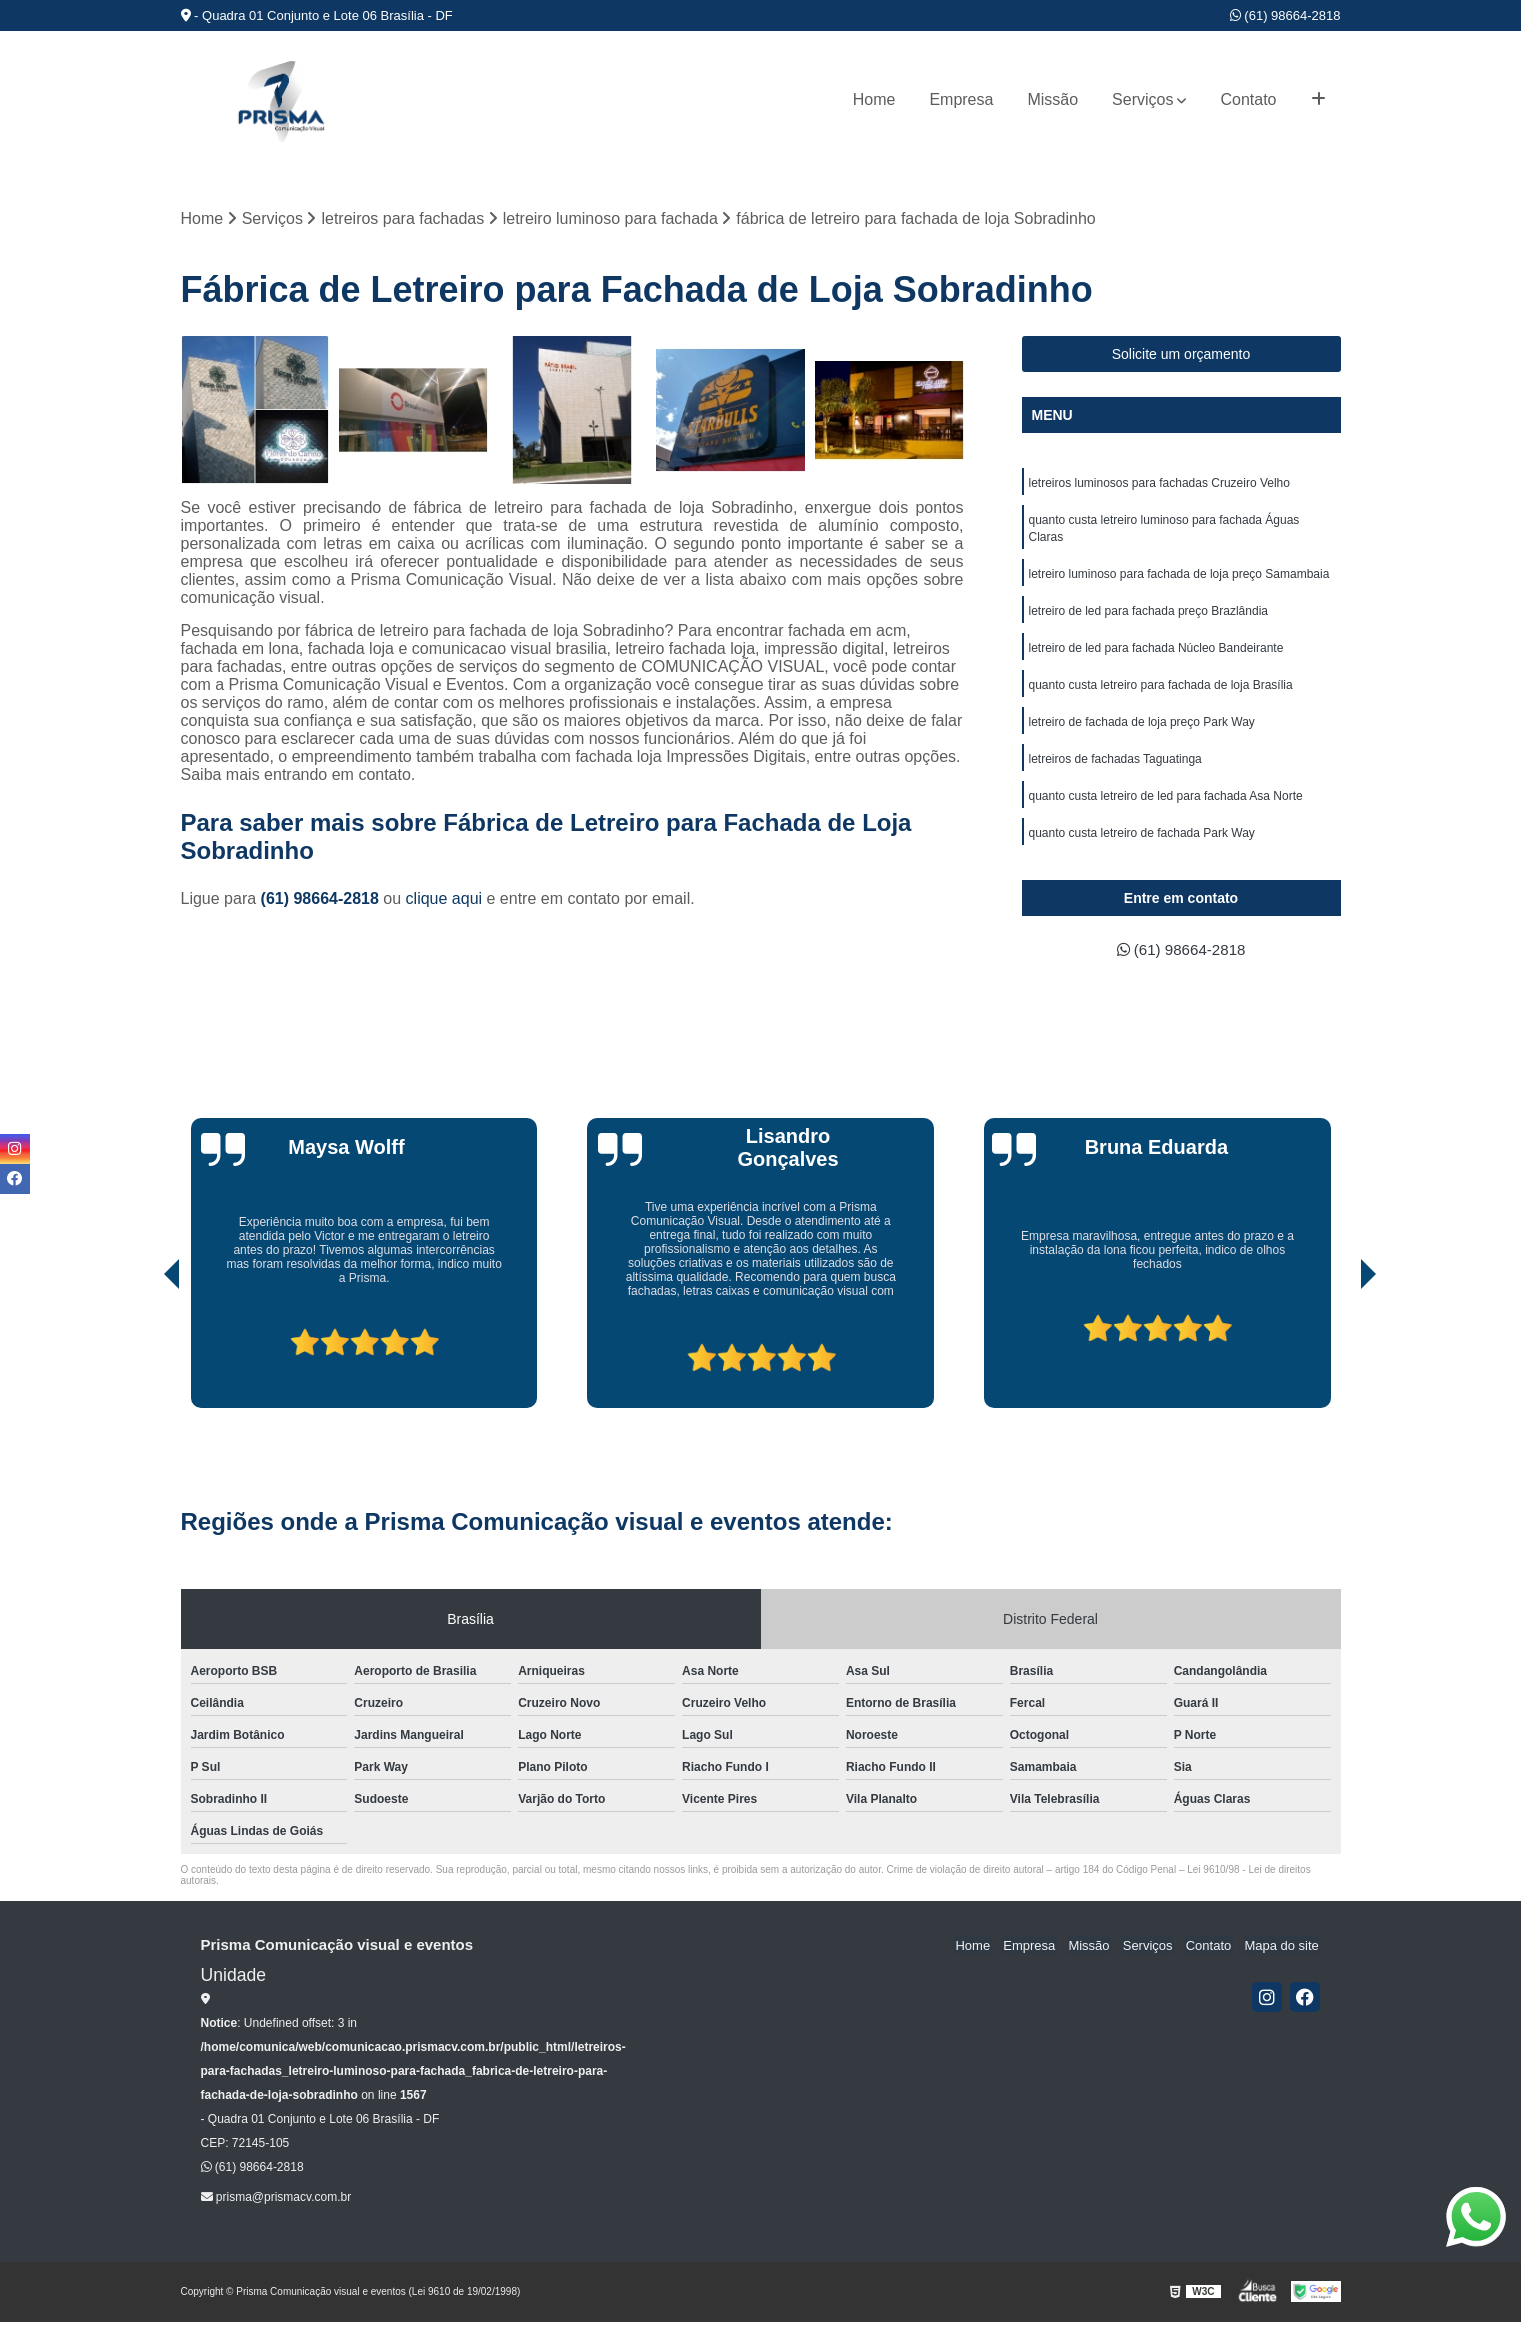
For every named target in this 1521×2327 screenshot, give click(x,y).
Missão (1052, 99)
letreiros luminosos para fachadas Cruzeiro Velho (1159, 484)
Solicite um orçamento (1181, 355)
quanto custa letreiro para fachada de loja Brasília (1161, 692)
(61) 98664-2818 (1285, 15)
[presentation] (144, 1356)
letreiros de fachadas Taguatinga (1115, 768)
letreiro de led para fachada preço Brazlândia (1148, 616)
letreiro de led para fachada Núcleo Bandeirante (1156, 654)
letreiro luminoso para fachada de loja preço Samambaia (1179, 578)
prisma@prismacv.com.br (276, 2202)
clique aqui (444, 899)
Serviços (1142, 99)
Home (874, 99)
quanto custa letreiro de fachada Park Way (1142, 844)
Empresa (961, 99)
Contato (1248, 99)
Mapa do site (1283, 1950)
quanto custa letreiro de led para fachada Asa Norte (1166, 806)
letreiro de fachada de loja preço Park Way (1142, 730)
